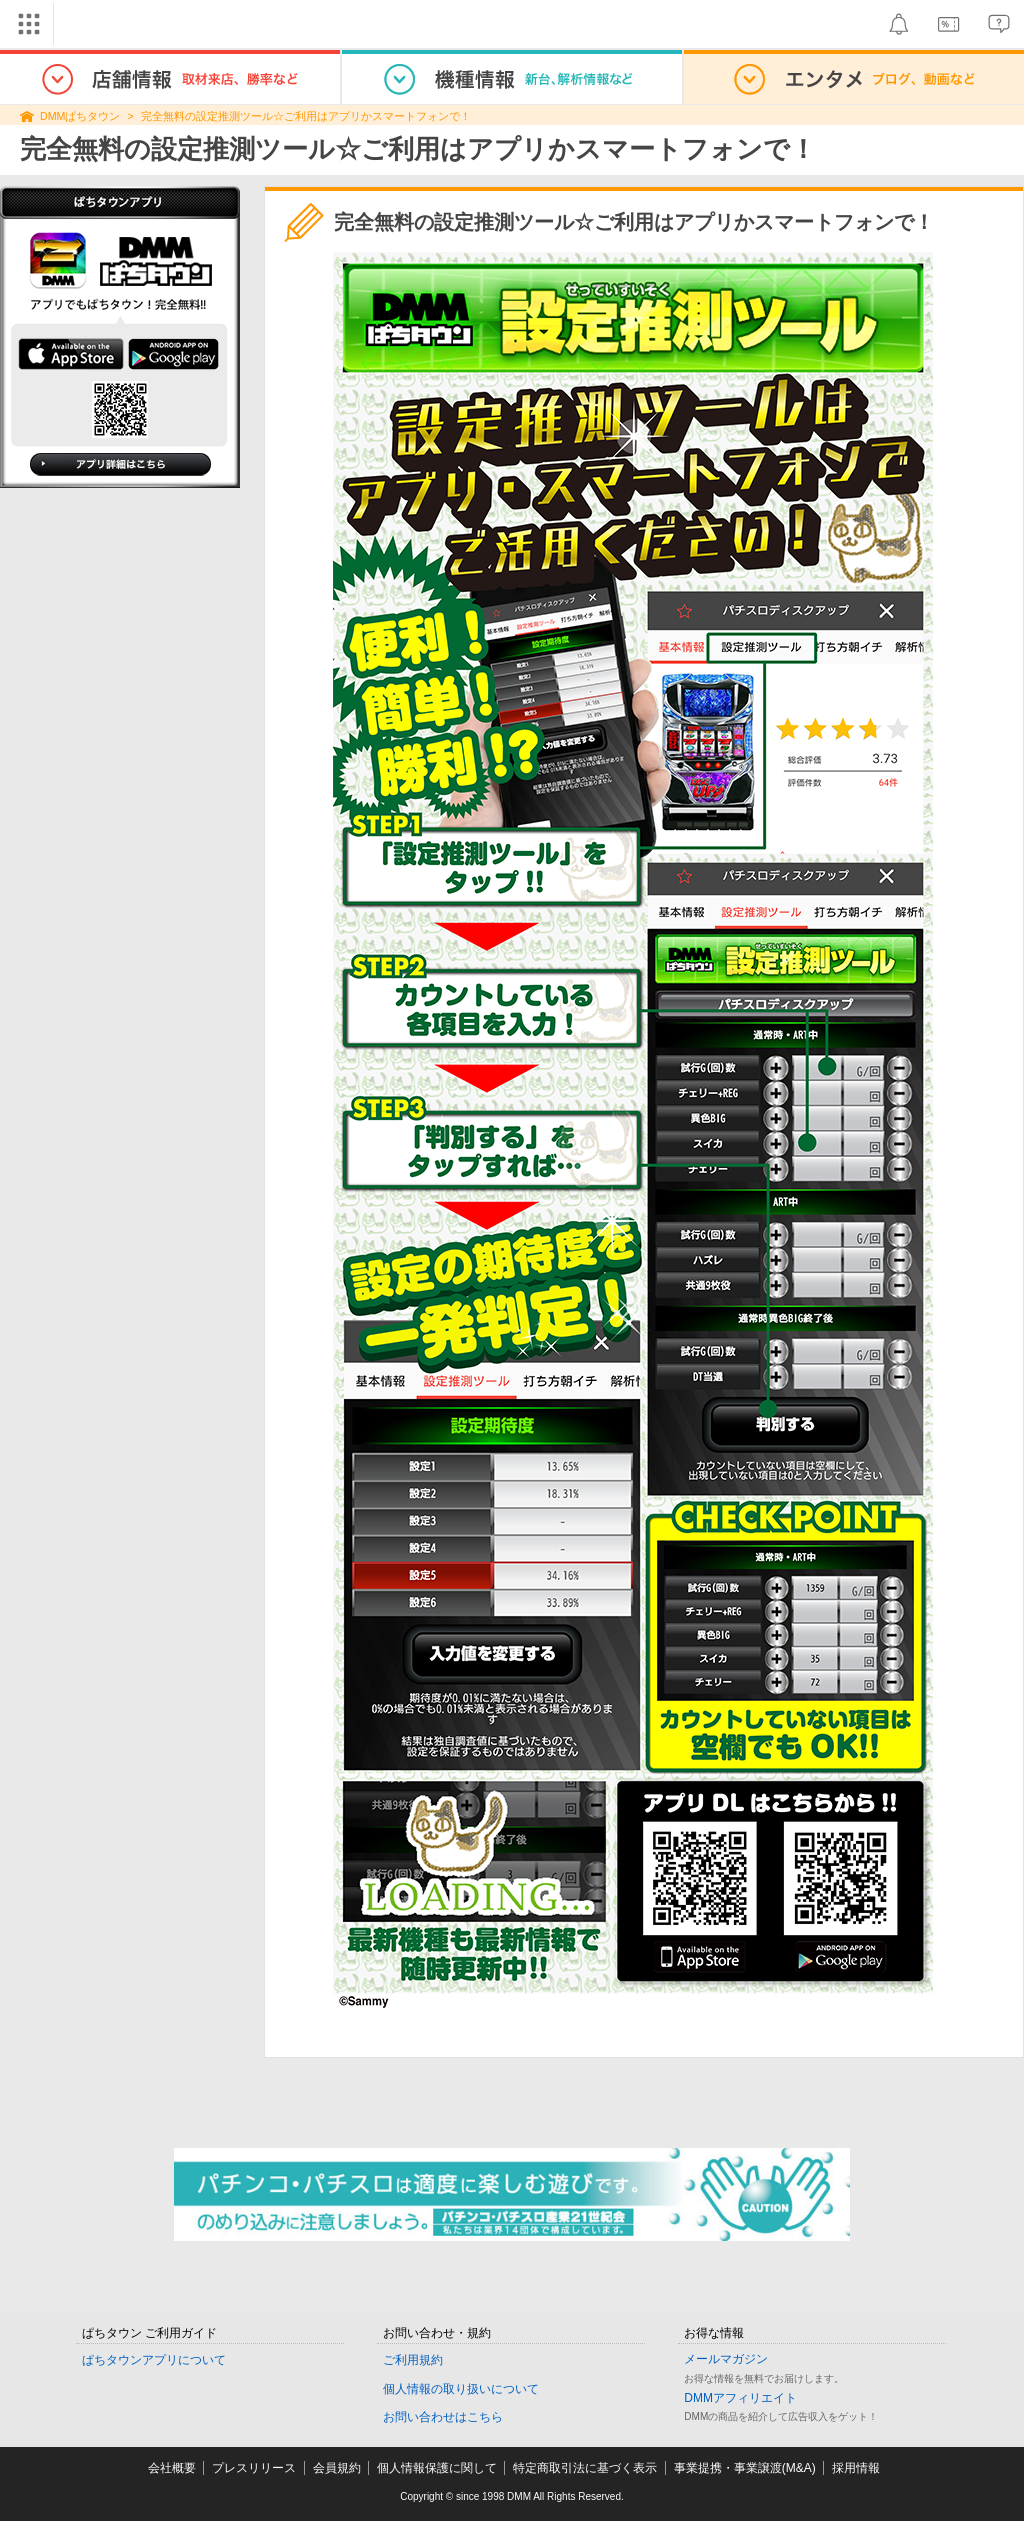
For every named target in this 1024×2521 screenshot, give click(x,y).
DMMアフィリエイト (740, 2398)
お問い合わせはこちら (443, 2417)
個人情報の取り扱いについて (461, 2389)
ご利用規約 (413, 2360)
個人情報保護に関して (437, 2468)
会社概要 (172, 2468)
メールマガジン (726, 2359)
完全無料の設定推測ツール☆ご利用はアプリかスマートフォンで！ (306, 116)
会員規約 (337, 2468)
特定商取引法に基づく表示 (585, 2468)
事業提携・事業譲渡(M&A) (745, 2468)
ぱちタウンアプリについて (154, 2360)
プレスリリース (254, 2468)
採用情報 (856, 2468)
